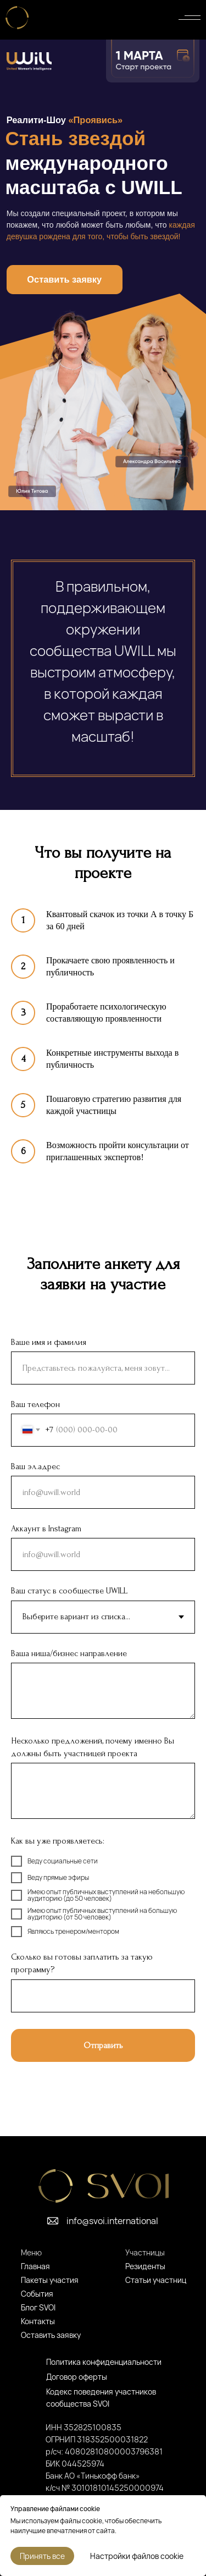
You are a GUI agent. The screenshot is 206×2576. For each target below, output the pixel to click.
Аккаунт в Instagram (46, 1529)
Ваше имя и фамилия (48, 1342)
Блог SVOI (38, 2307)
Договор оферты (76, 2376)
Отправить (103, 2045)
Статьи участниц (155, 2280)
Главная (35, 2266)
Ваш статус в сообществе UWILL (69, 1591)
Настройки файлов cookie (136, 2556)
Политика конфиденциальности (104, 2362)
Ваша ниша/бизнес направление (69, 1653)
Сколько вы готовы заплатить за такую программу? (82, 1963)
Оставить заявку (64, 279)
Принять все (42, 2556)
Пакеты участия (50, 2280)
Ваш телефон (35, 1404)
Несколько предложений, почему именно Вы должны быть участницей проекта (92, 1747)
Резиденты (145, 2266)
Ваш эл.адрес (35, 1466)
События (37, 2293)
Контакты (38, 2321)
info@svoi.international (112, 2221)
